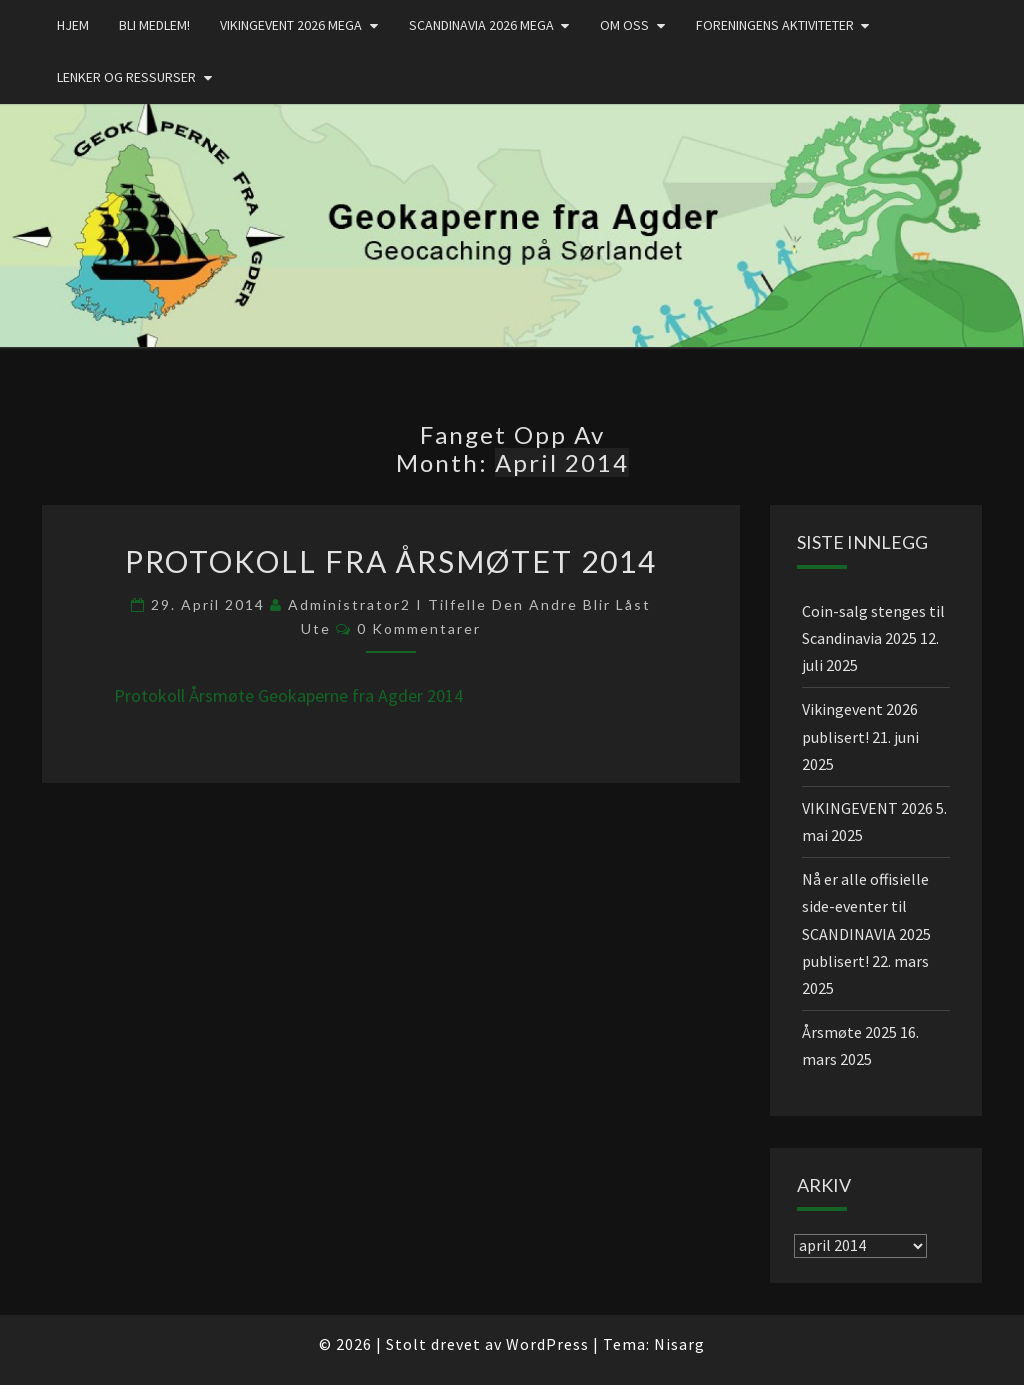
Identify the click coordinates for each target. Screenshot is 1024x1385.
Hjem (73, 25)
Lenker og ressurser (126, 77)
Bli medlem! (154, 25)
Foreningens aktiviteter (775, 25)
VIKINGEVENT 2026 (867, 808)
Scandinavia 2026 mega (481, 25)
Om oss (624, 25)
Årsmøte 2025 (849, 1032)
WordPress (547, 1344)
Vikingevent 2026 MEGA (291, 25)
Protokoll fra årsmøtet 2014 (391, 561)
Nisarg (679, 1344)
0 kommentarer (419, 628)
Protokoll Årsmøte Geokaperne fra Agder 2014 (288, 695)
